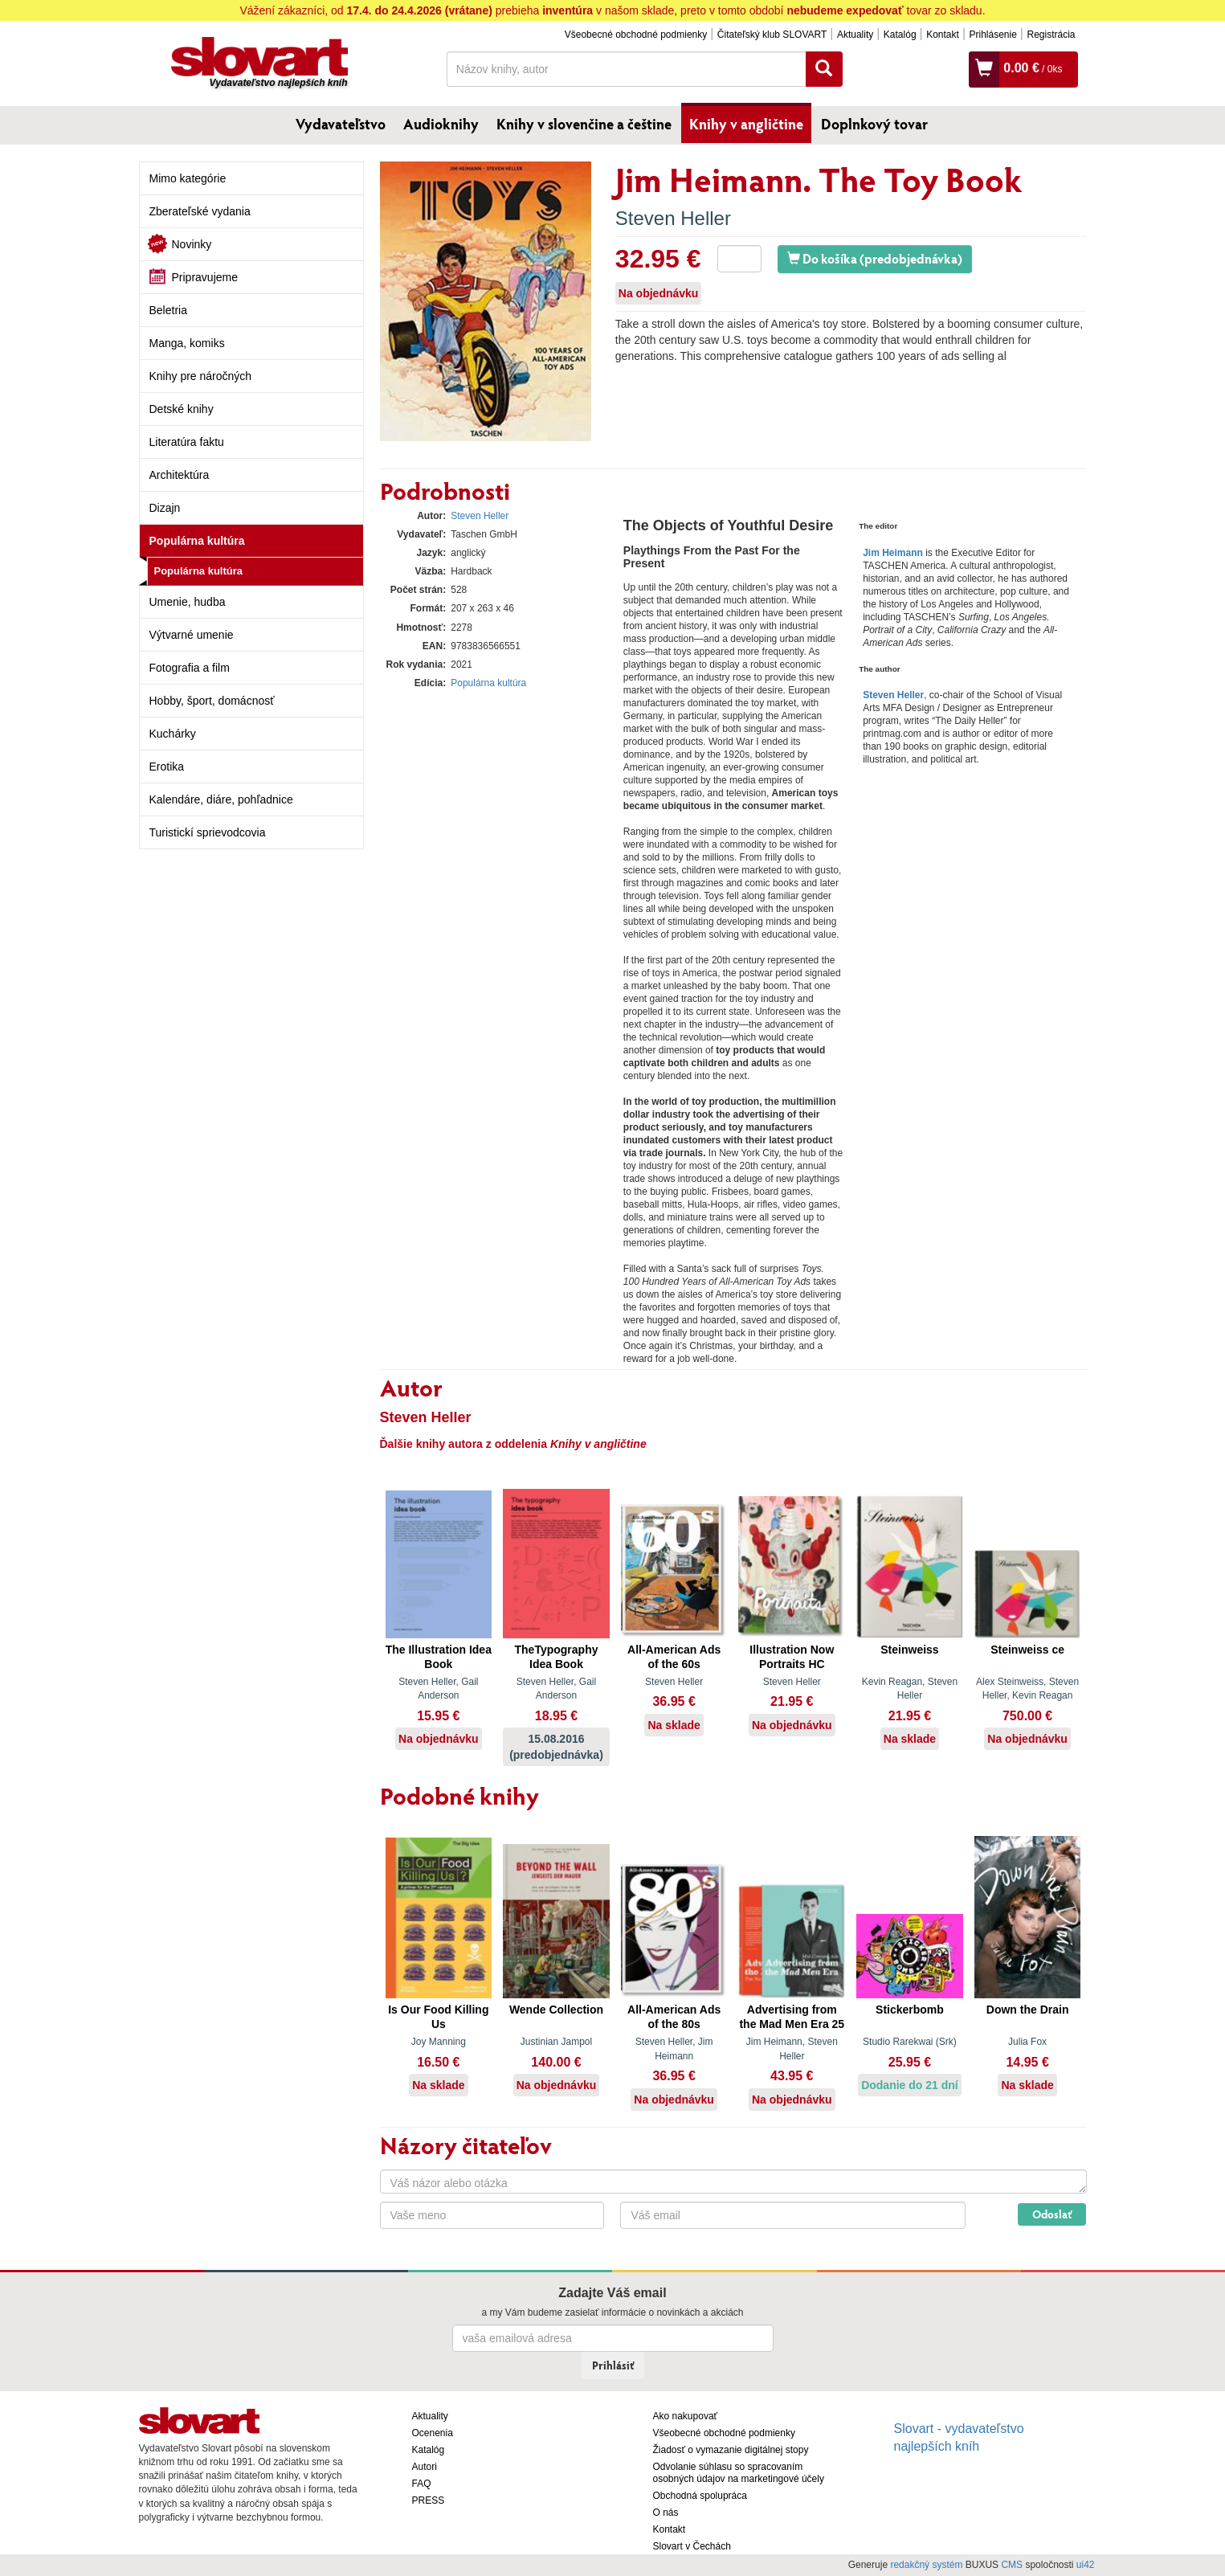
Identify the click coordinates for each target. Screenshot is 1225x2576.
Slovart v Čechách (692, 2546)
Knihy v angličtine (746, 123)
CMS (1012, 2564)
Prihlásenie (992, 34)
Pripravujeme (205, 277)
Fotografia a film (189, 667)
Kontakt (942, 34)
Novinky (192, 244)
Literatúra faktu (186, 441)
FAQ (421, 2483)
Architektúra (179, 474)
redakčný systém (926, 2564)
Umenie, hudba (187, 601)
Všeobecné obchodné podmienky (636, 34)
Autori (424, 2466)
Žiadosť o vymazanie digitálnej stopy (731, 2449)
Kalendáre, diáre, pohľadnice (221, 799)
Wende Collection (556, 2009)
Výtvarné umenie (191, 634)
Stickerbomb (910, 2009)
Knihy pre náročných (200, 376)
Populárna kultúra (197, 540)
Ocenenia (432, 2433)
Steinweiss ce (1027, 1649)
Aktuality (855, 34)
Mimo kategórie (188, 178)
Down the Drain (1027, 2009)
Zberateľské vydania (200, 211)
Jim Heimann (893, 552)
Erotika (167, 766)
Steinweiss (909, 1649)
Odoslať (1052, 2214)
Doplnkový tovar (874, 123)
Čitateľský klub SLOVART (772, 34)
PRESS (428, 2500)
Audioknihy (441, 123)
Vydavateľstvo (341, 123)
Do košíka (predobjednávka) (874, 258)
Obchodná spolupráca (700, 2495)
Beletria (168, 310)
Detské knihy (181, 409)
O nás (666, 2512)
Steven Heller (673, 218)
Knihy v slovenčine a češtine (584, 123)
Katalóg (900, 34)
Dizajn (165, 507)
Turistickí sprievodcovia (207, 832)
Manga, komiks (187, 343)
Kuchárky (172, 733)
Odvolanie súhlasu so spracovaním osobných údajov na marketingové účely (738, 2472)
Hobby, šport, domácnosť (212, 700)
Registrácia (1051, 34)
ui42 (1085, 2564)
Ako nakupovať (685, 2416)
